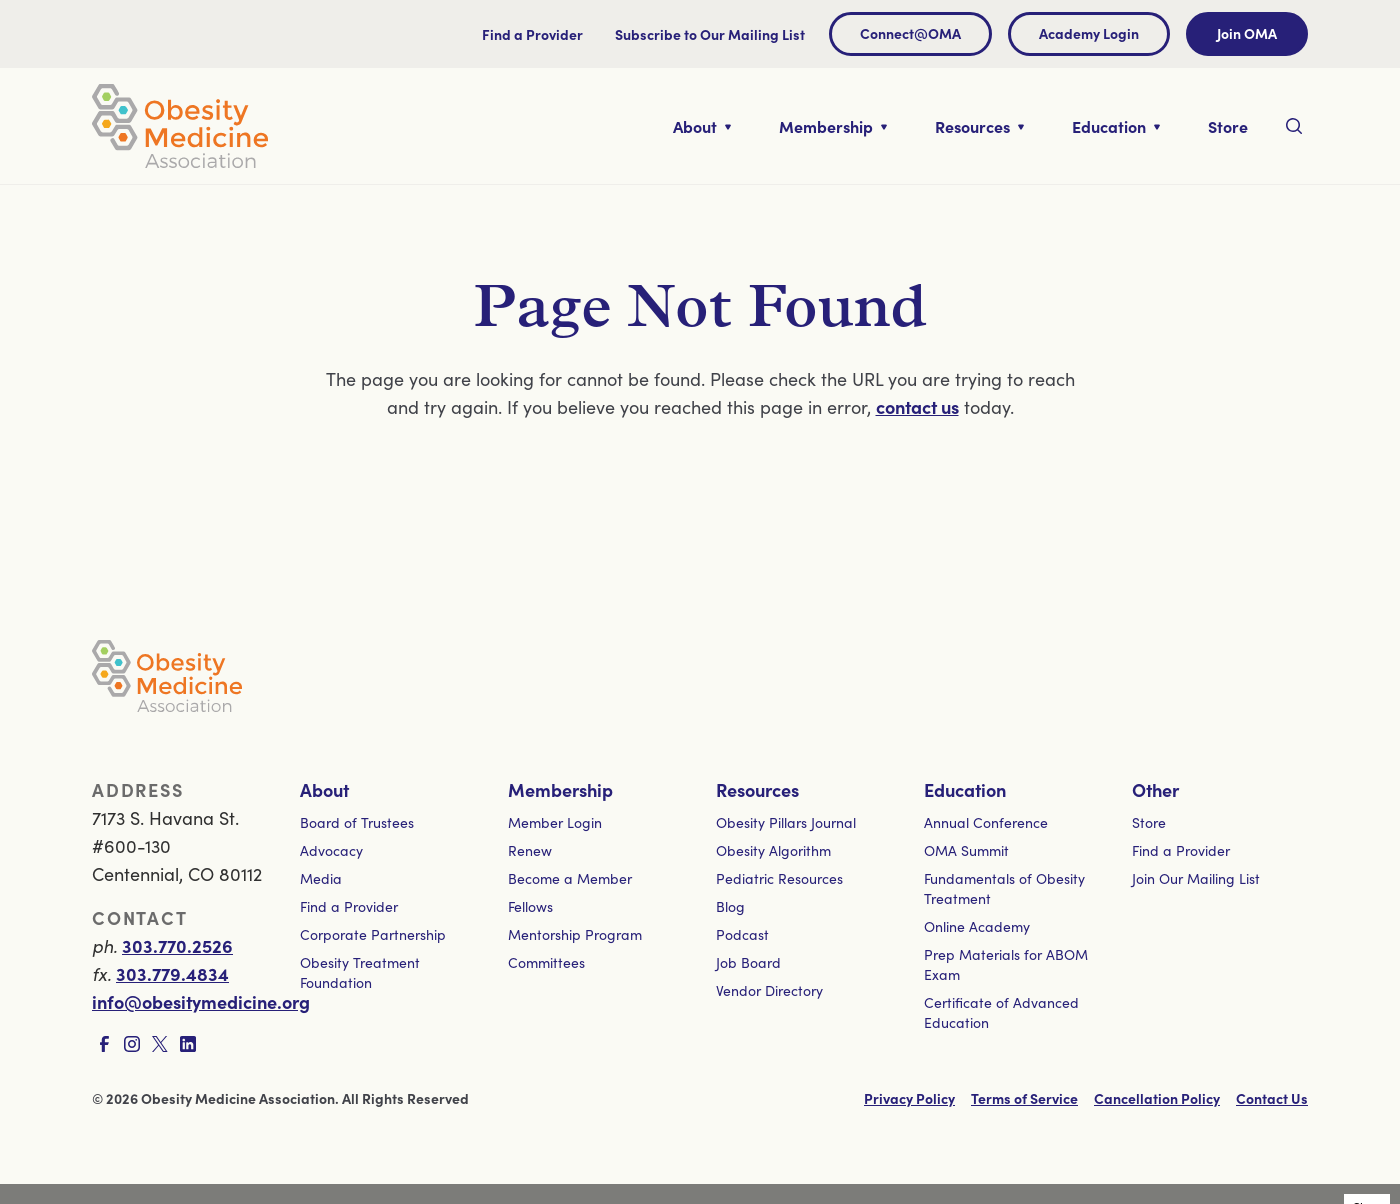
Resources (757, 789)
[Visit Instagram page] (132, 1044)
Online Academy (977, 926)
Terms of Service (1024, 1098)
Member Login (555, 822)
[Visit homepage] (180, 126)
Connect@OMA (910, 33)
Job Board (748, 962)
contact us (917, 406)
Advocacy (331, 850)
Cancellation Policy (1157, 1098)
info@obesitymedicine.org (201, 1001)
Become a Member (570, 878)
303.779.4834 (172, 973)
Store (1149, 822)
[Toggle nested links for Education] (1116, 126)
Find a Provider (532, 34)
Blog (730, 906)
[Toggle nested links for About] (702, 126)
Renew (530, 850)
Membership (560, 789)
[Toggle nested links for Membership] (833, 126)
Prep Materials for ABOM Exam (1006, 964)
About (324, 789)
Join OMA (1247, 33)
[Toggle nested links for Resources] (979, 126)
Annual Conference (986, 822)
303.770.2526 (177, 945)
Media (321, 878)
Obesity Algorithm (773, 850)
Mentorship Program (575, 934)
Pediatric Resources (779, 878)
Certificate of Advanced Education (1001, 1012)
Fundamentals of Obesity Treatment (1004, 888)
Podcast (742, 934)
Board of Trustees (357, 822)
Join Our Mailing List (1196, 878)
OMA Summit (966, 850)
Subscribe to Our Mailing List (710, 34)
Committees (546, 962)
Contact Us (1272, 1098)
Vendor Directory (769, 990)
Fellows (530, 906)
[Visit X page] (160, 1044)
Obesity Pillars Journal (786, 822)
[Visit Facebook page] (104, 1044)
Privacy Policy (909, 1098)
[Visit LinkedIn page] (188, 1044)
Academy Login (1089, 33)
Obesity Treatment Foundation (360, 972)
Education (965, 789)
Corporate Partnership (373, 934)
